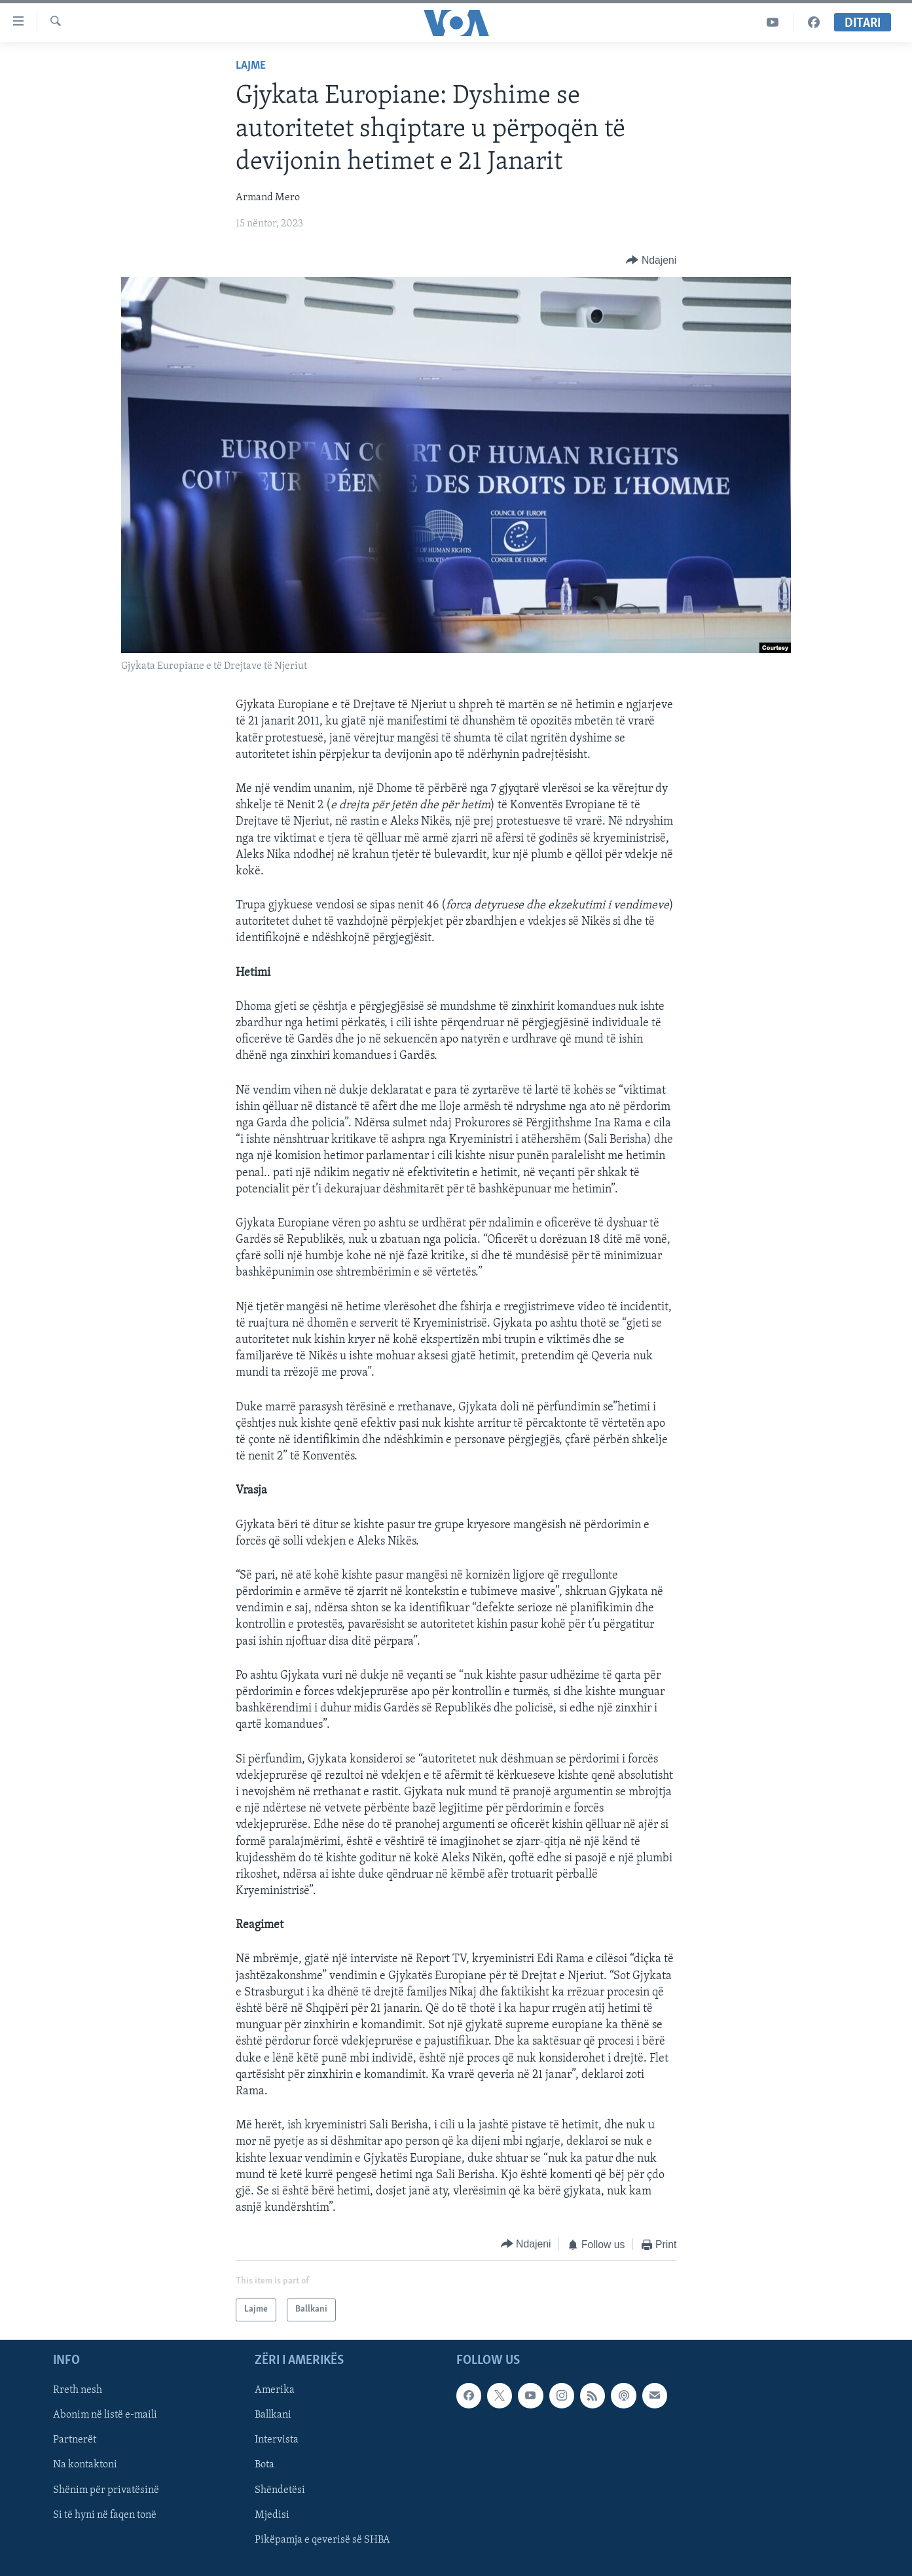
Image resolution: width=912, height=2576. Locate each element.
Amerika (275, 2390)
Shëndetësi (280, 2489)
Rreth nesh (77, 2390)
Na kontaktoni (85, 2465)
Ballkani (273, 2415)
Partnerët (74, 2440)
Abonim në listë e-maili (105, 2415)
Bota (264, 2465)
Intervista (277, 2440)
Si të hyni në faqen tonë (104, 2514)
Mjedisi (272, 2514)
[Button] (651, 261)
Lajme (251, 66)
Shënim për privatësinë (106, 2489)
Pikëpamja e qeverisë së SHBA (322, 2540)
